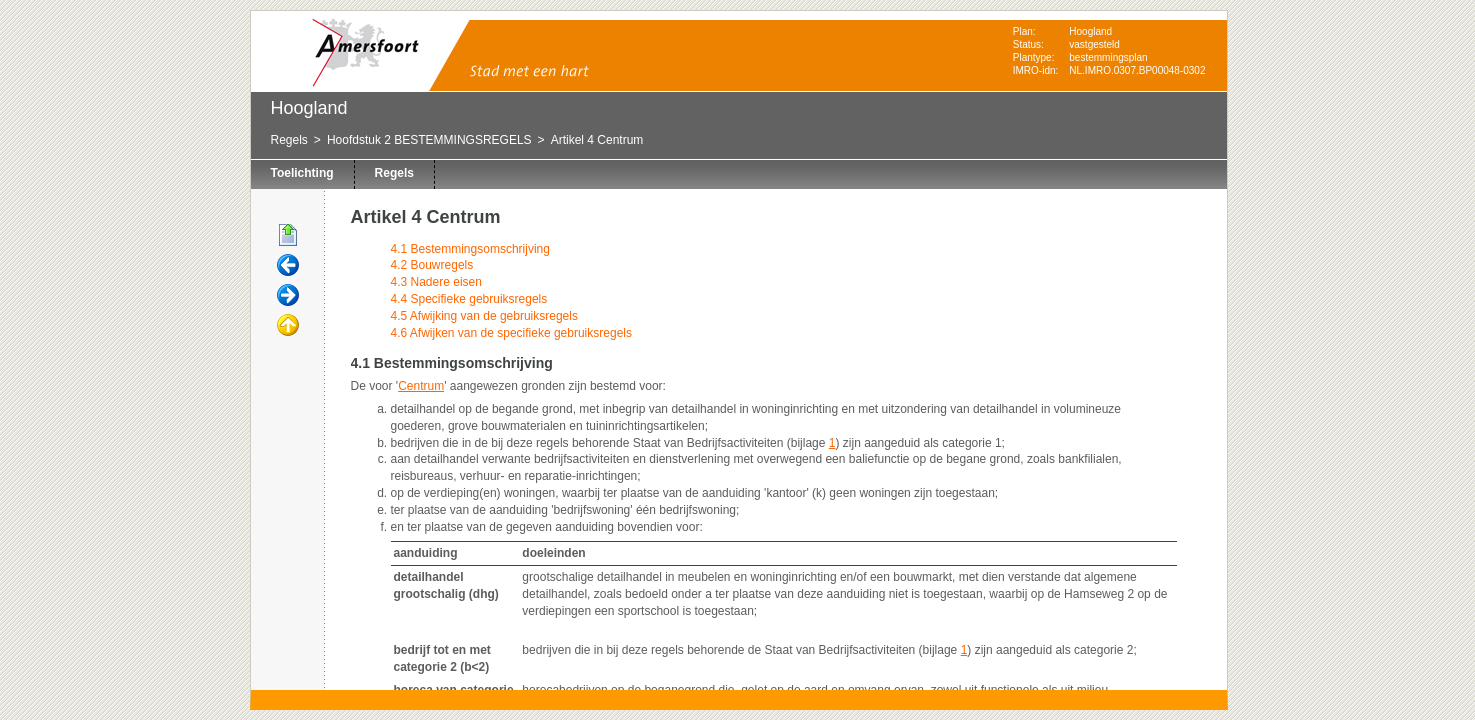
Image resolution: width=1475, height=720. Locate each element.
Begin (288, 236)
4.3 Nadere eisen (436, 282)
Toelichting (302, 173)
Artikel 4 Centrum (597, 140)
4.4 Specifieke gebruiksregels (469, 299)
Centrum (421, 386)
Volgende (288, 296)
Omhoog (288, 326)
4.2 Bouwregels (432, 265)
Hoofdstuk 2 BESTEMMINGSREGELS (429, 140)
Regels (289, 140)
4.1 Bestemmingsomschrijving (470, 249)
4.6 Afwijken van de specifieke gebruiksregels (511, 333)
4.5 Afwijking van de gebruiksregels (484, 316)
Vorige (288, 266)
